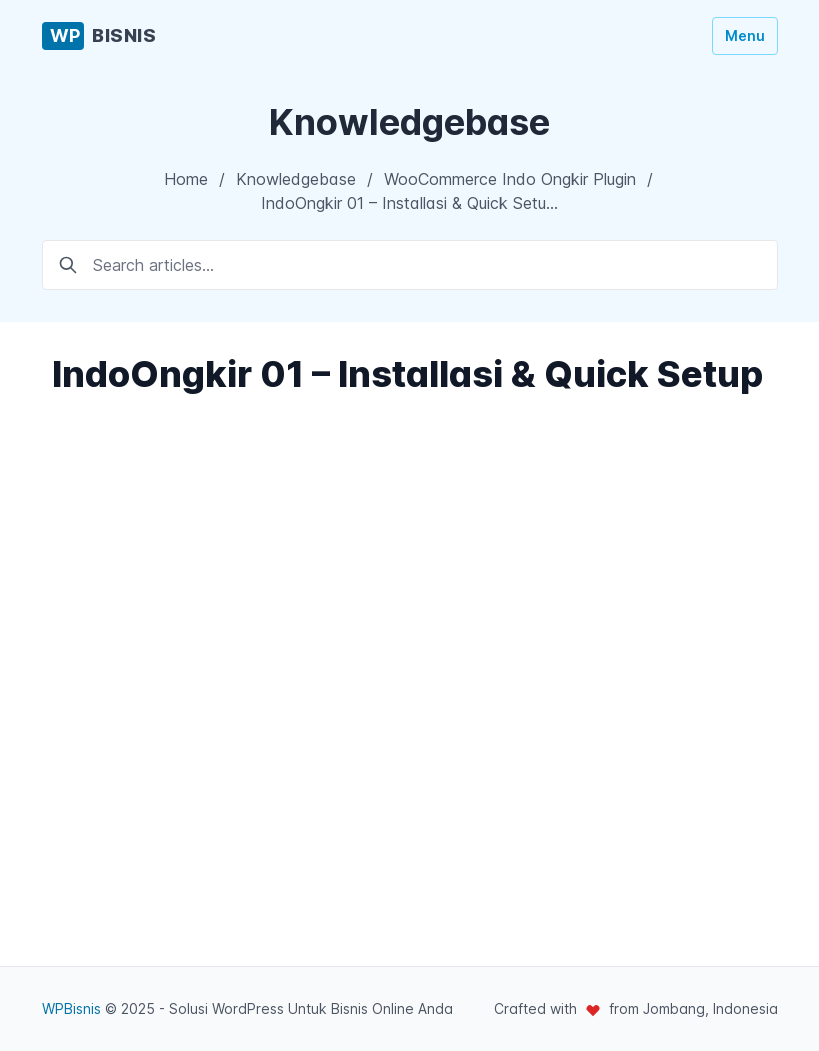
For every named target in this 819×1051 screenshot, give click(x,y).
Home (186, 179)
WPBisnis (71, 1008)
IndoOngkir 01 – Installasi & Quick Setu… (409, 203)
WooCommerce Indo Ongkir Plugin (510, 179)
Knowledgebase (296, 179)
